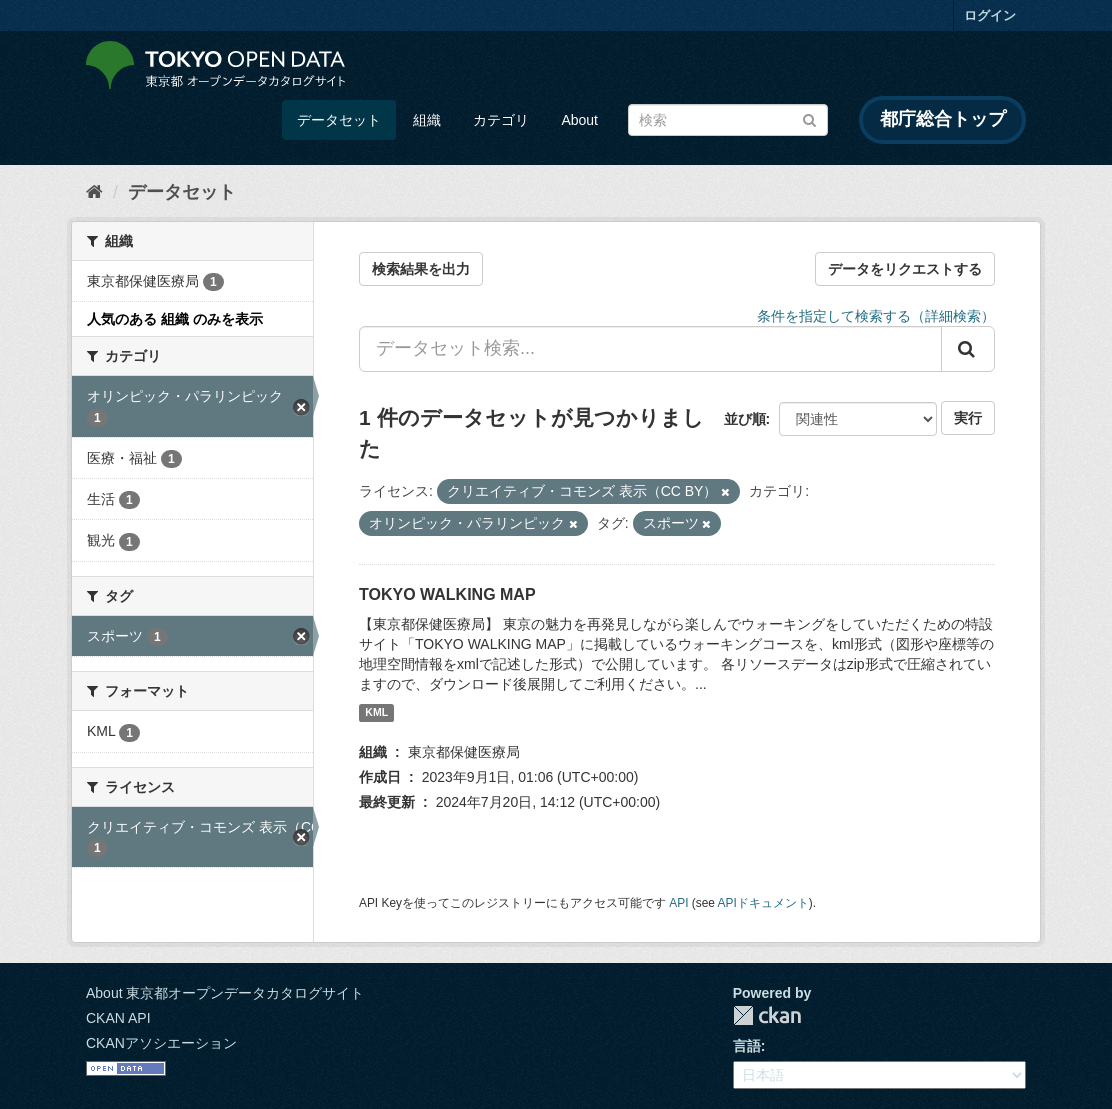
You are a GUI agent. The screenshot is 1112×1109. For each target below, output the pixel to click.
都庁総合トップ (943, 119)
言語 (747, 1046)
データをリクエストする (905, 269)
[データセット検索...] (650, 349)
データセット (339, 120)
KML (376, 713)
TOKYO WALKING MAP (447, 594)
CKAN (767, 1015)
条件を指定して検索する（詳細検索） (876, 316)
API (678, 903)
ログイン (990, 15)
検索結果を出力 (421, 269)
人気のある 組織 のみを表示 (175, 319)
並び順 (745, 419)
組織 (427, 120)
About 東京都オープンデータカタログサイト (225, 993)
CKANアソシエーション (161, 1043)
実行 (968, 418)
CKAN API (118, 1018)
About (579, 120)
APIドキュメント (763, 903)
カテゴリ (501, 120)
